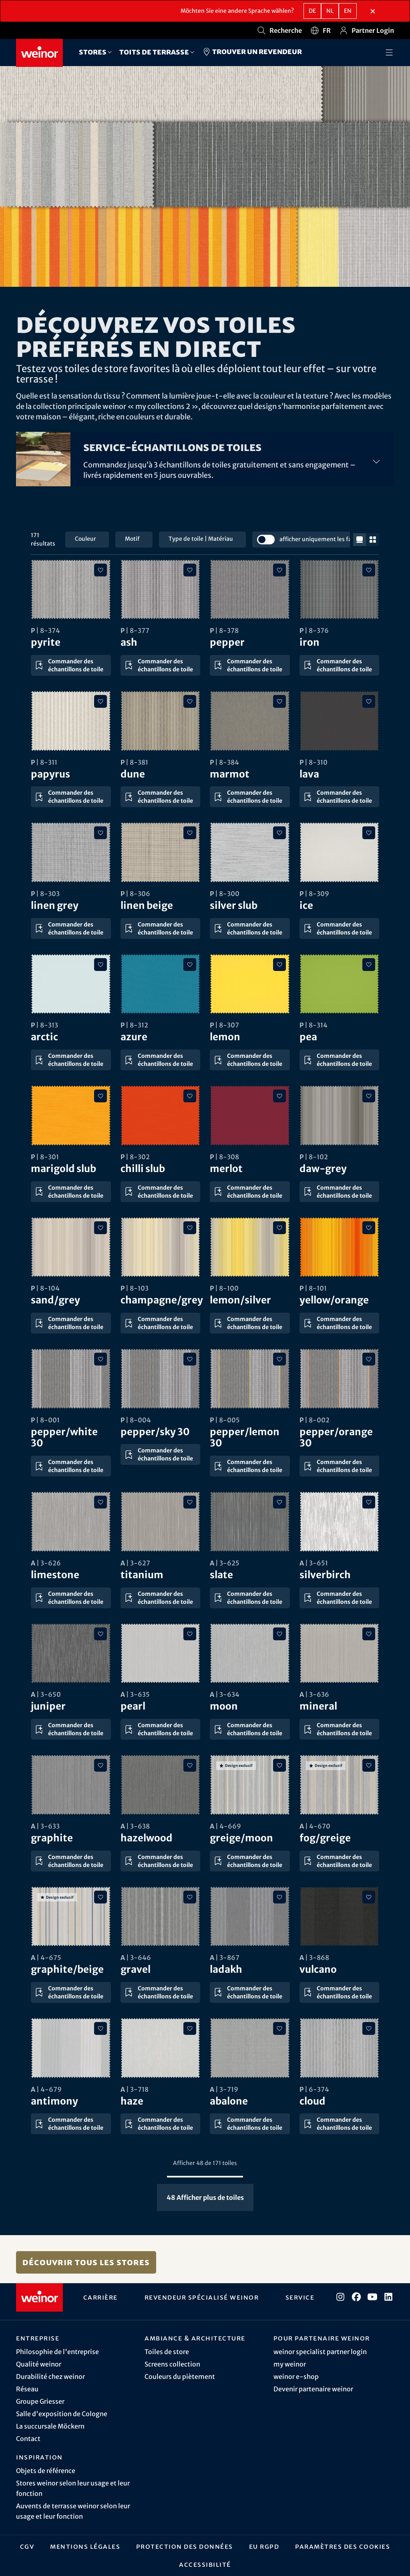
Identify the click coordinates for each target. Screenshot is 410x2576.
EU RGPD (264, 2546)
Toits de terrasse (154, 51)
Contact (28, 2439)
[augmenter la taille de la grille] (372, 539)
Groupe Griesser (40, 2401)
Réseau (27, 2389)
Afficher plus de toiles (205, 2197)
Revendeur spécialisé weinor (202, 2297)
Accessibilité (205, 2564)
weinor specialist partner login (320, 2352)
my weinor (289, 2364)
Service (300, 2297)
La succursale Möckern (50, 2426)
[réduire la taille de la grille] (359, 539)
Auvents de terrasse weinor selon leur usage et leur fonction (73, 2511)
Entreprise (37, 2338)
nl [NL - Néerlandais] (330, 10)
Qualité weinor (38, 2364)
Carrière (100, 2297)
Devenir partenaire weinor (313, 2389)
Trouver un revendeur (252, 51)
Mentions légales (85, 2546)
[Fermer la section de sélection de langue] (372, 11)
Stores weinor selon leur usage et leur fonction (73, 2488)
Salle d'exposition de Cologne (61, 2414)
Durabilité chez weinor (50, 2377)
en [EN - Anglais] (348, 10)
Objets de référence (45, 2471)
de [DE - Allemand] (312, 10)
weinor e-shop (296, 2377)
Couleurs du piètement (180, 2377)
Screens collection (172, 2364)
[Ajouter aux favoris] (100, 570)
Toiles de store (167, 2352)
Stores (93, 51)
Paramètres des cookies (342, 2546)
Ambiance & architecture (195, 2338)
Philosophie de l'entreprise (57, 2352)
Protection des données (184, 2546)
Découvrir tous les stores (86, 2262)
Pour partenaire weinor (321, 2338)
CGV (27, 2546)
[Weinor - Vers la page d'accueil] (39, 53)
